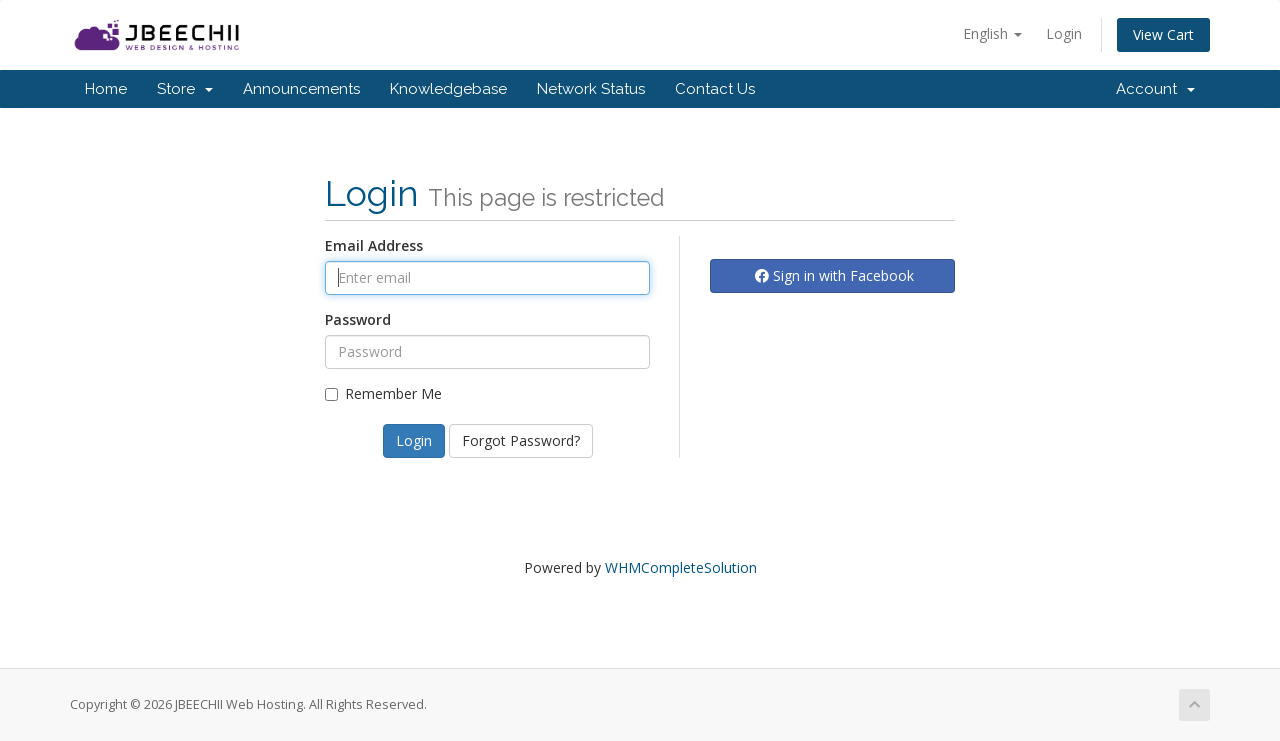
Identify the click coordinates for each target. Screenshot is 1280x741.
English (992, 33)
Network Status (591, 89)
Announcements (301, 89)
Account (1155, 89)
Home (106, 89)
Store (185, 89)
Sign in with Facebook (834, 275)
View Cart (1163, 34)
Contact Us (715, 89)
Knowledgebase (448, 89)
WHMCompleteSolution (681, 567)
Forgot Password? (521, 440)
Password (358, 319)
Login (1064, 33)
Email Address (374, 245)
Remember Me (383, 393)
